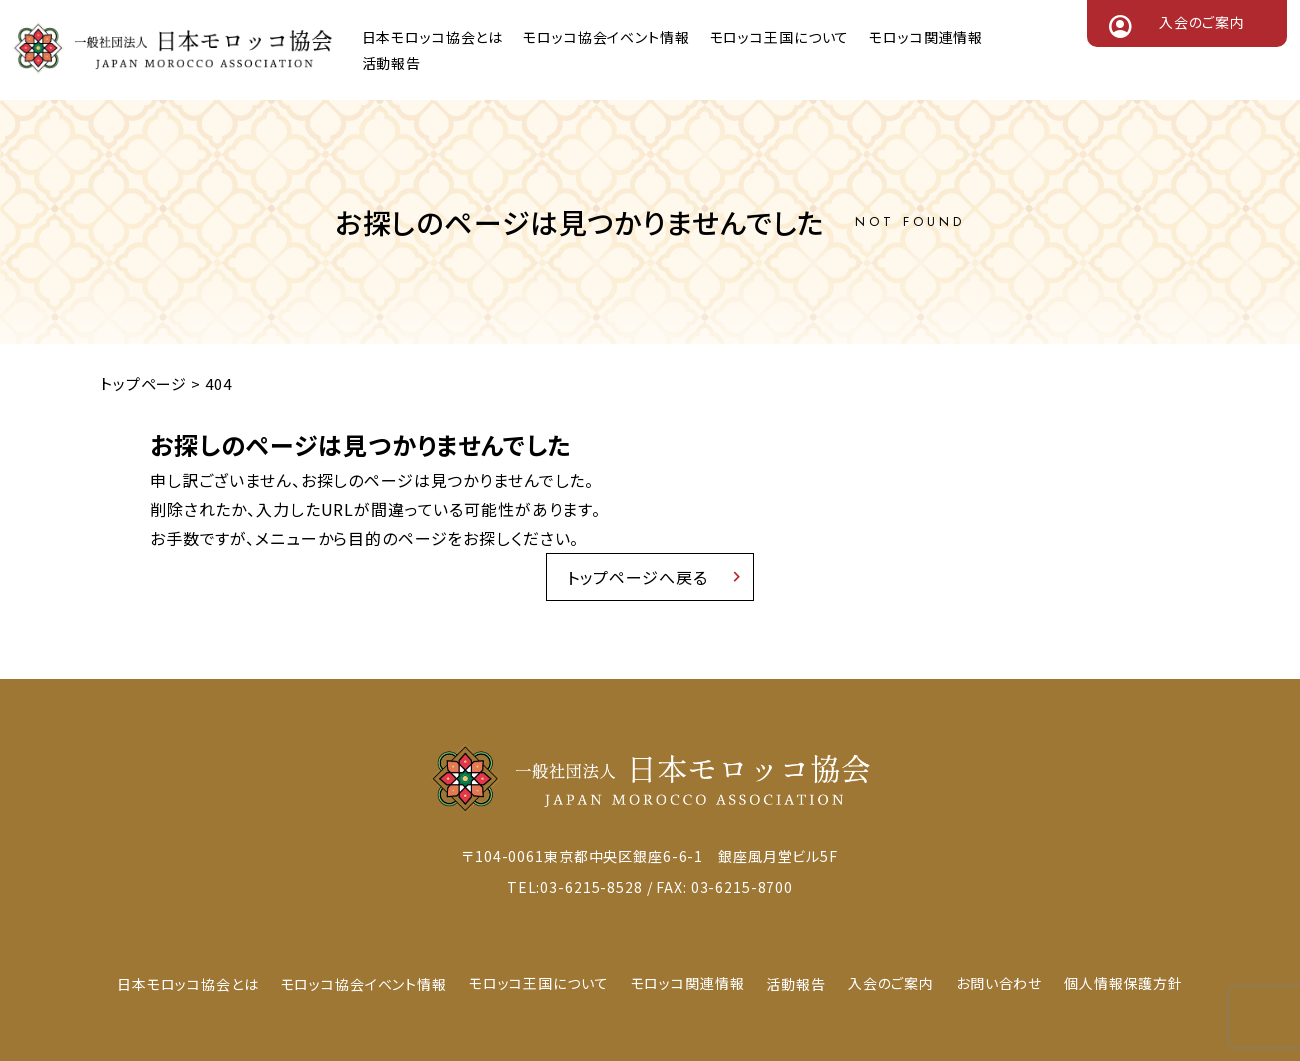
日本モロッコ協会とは (433, 37)
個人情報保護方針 (1123, 983)
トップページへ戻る (637, 577)
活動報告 (391, 63)
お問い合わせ (999, 983)
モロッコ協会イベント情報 (606, 37)
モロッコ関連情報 (926, 37)
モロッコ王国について (780, 37)
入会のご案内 (1202, 22)
